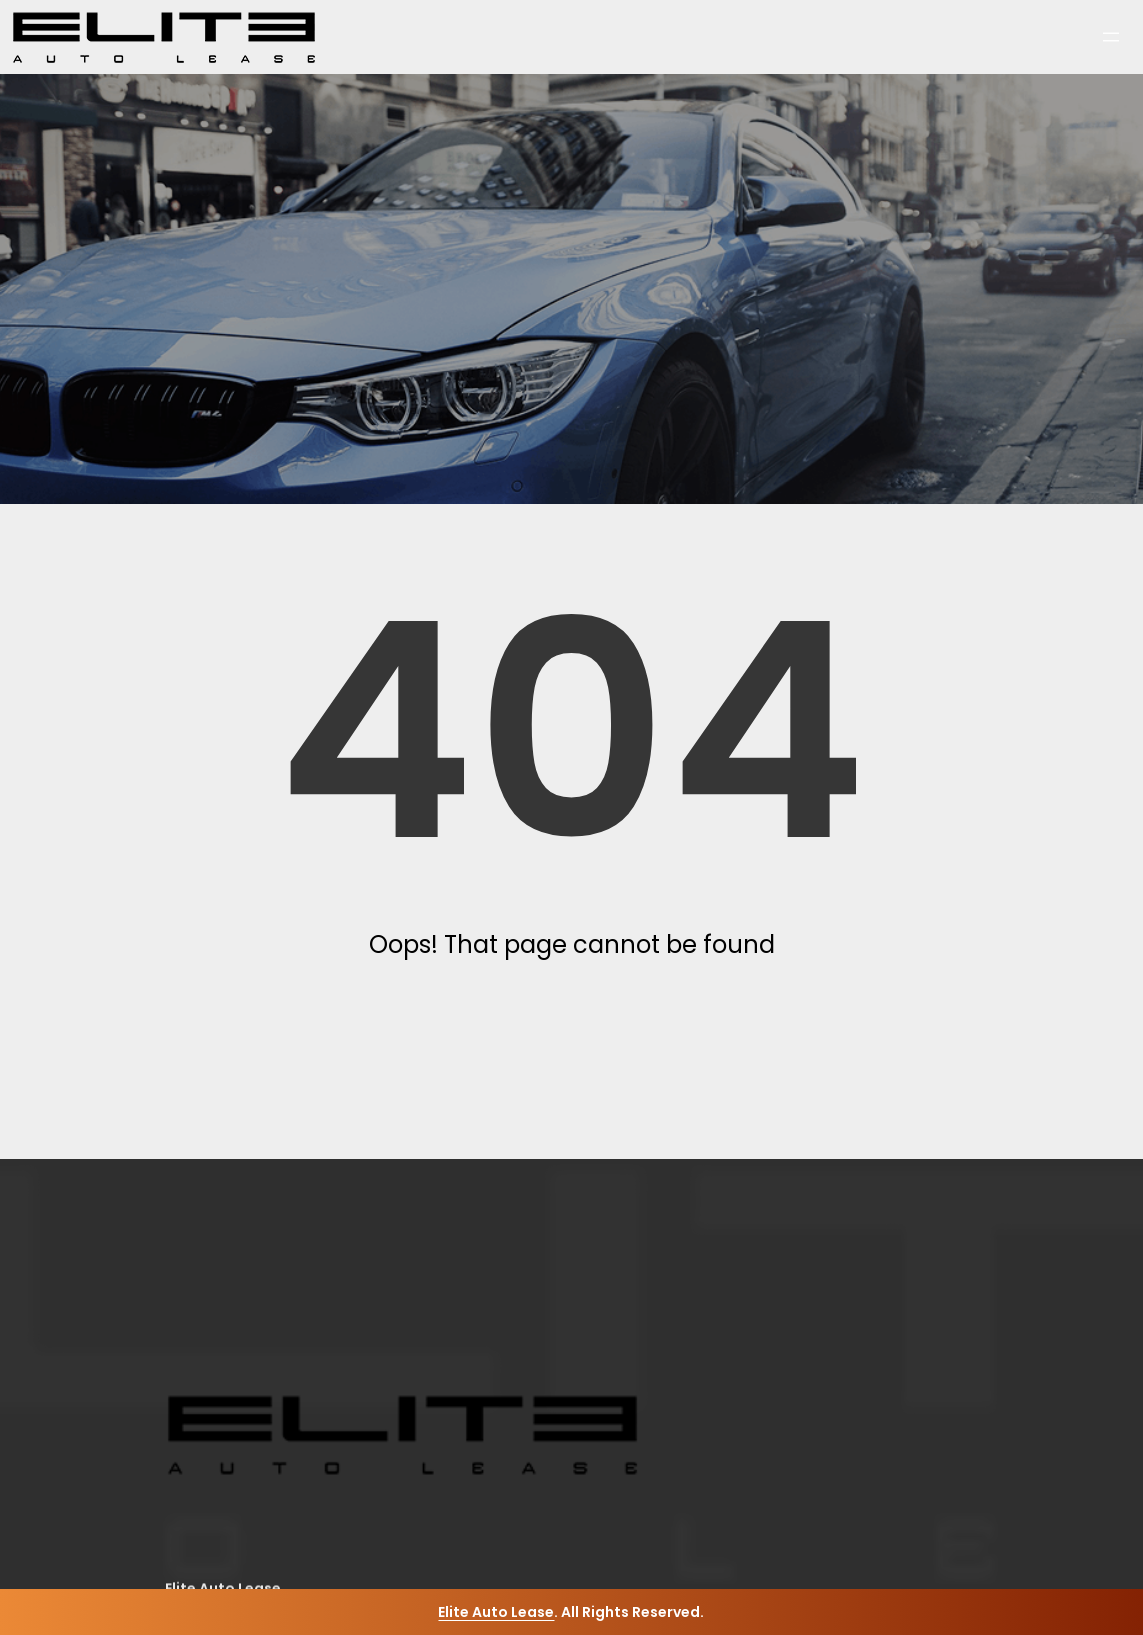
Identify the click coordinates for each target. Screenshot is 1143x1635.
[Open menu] (1111, 37)
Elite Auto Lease (496, 1612)
